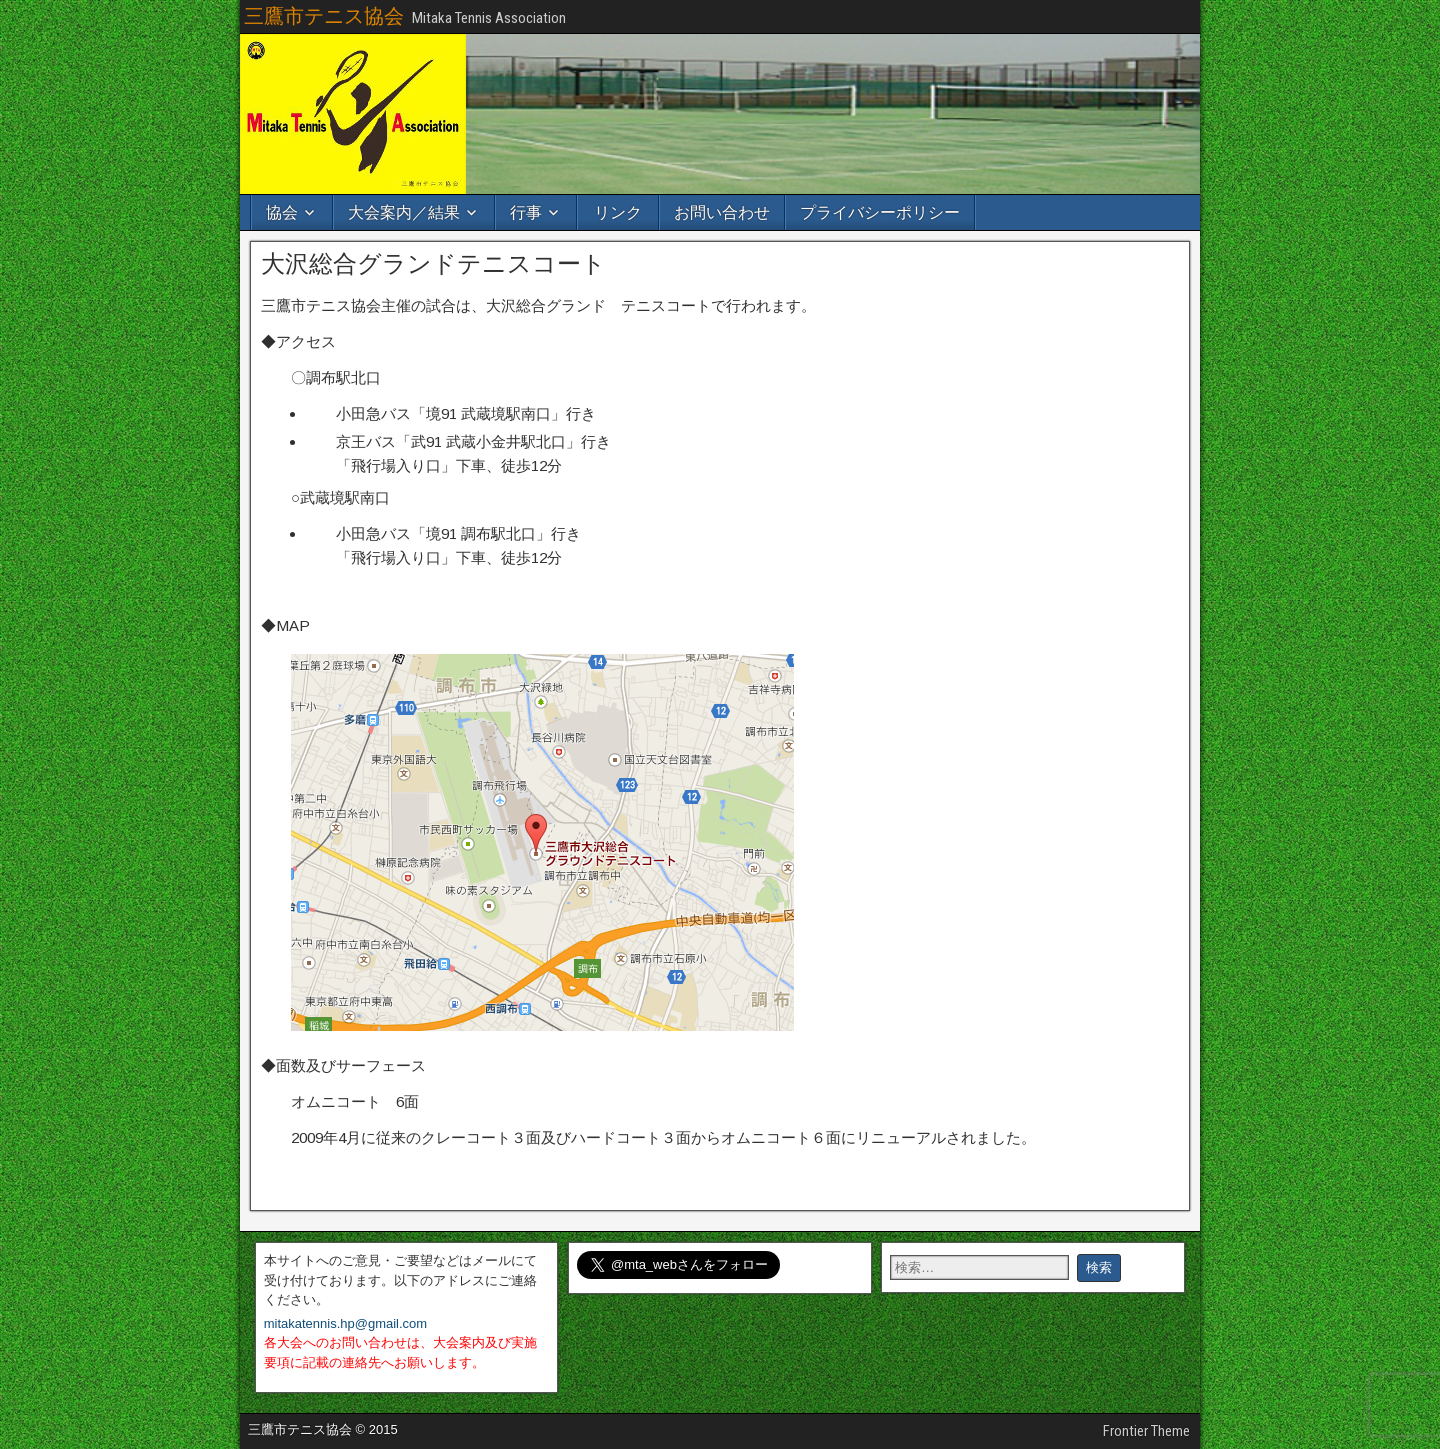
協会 (282, 212)
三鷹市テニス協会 (324, 16)
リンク (618, 212)
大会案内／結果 (404, 212)
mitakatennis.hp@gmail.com (345, 1323)
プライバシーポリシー (880, 212)
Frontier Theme (1146, 1431)
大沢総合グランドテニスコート (433, 264)
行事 (526, 212)
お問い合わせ (722, 212)
